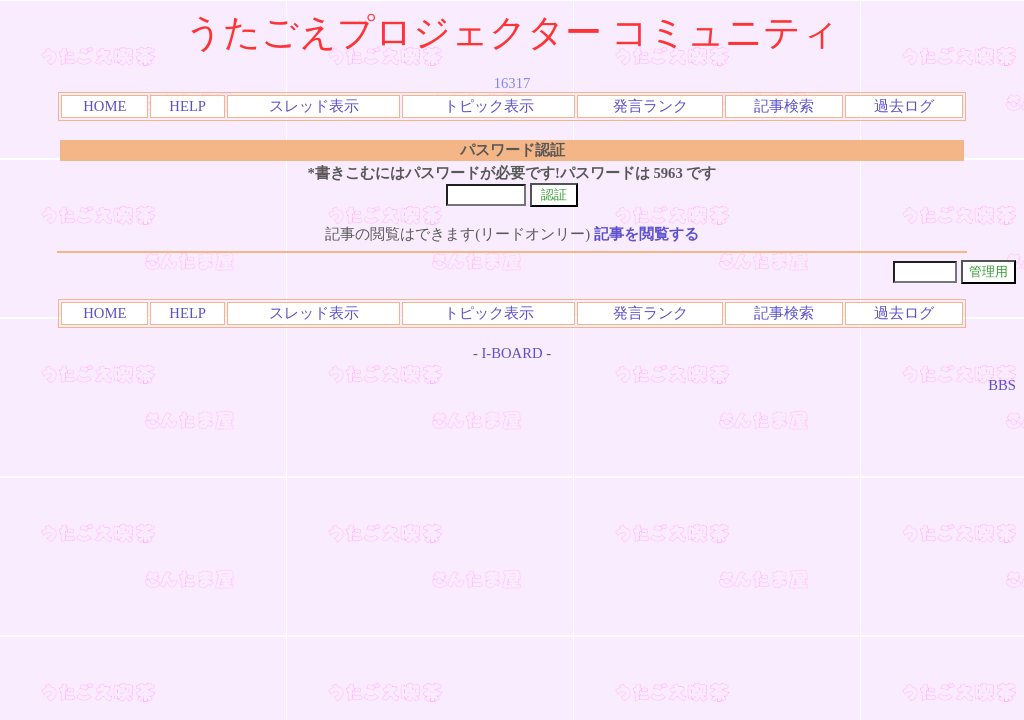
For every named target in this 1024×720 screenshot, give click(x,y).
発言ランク (650, 106)
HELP (187, 106)
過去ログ (904, 106)
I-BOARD (511, 353)
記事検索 (784, 106)
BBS (1002, 385)
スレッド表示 (314, 106)
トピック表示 (489, 106)
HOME (104, 106)
